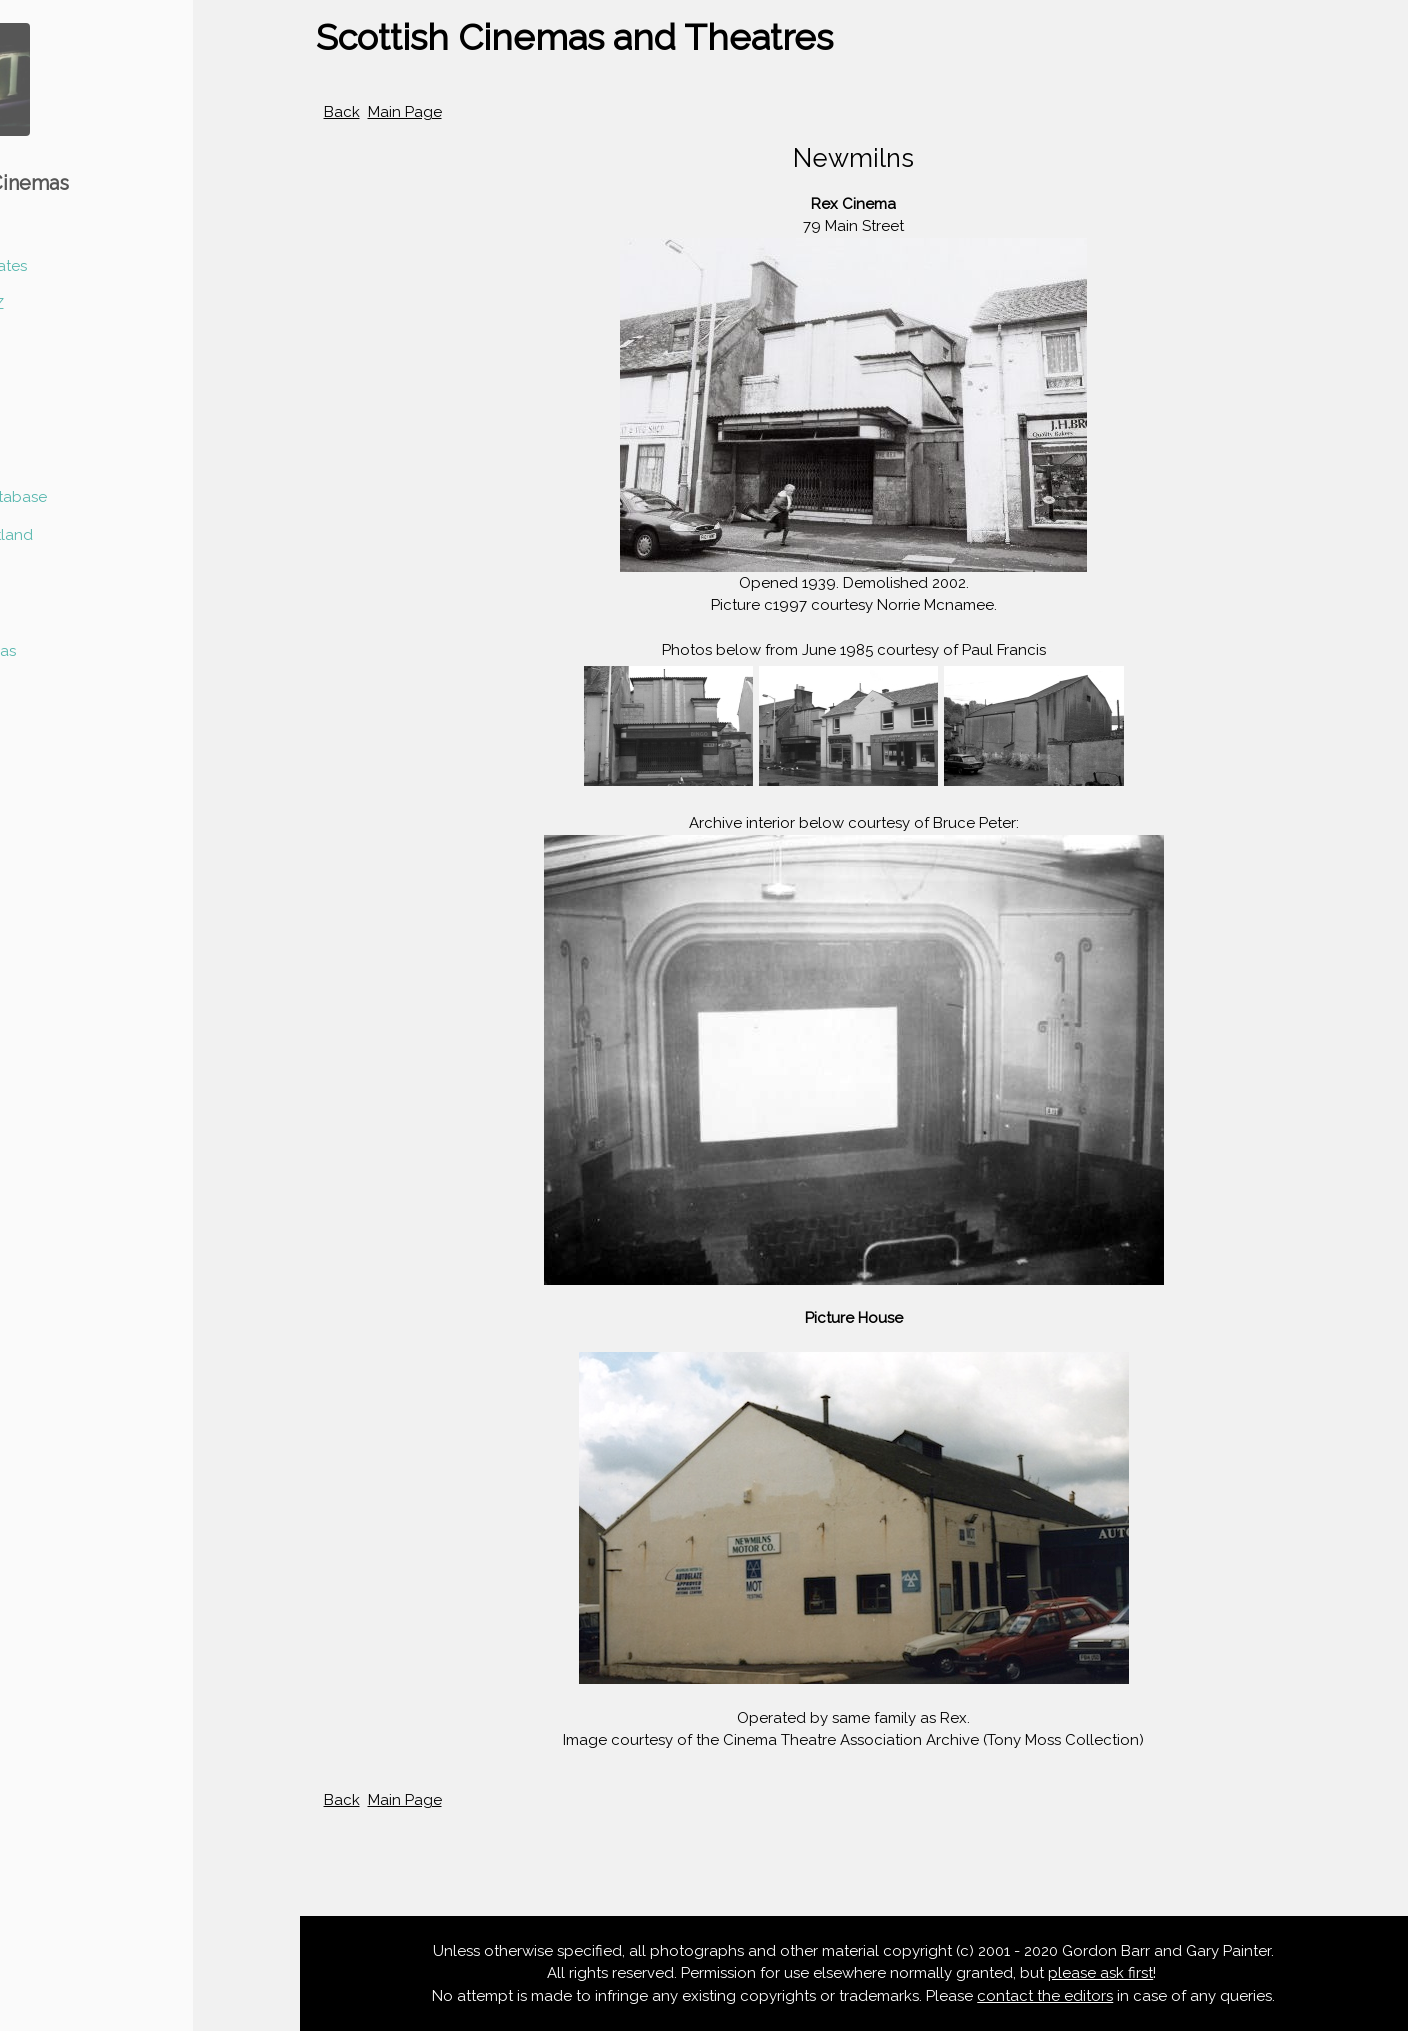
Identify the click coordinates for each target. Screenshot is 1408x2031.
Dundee (44, 381)
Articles (42, 574)
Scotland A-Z (63, 304)
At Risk (39, 612)
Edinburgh (53, 420)
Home (37, 227)
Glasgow (47, 458)
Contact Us (56, 689)
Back (342, 112)
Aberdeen (51, 343)
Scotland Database (85, 497)
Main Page (405, 112)
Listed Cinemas (69, 651)
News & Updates (75, 266)
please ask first (1101, 1973)
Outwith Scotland (78, 535)
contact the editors (1046, 1996)
